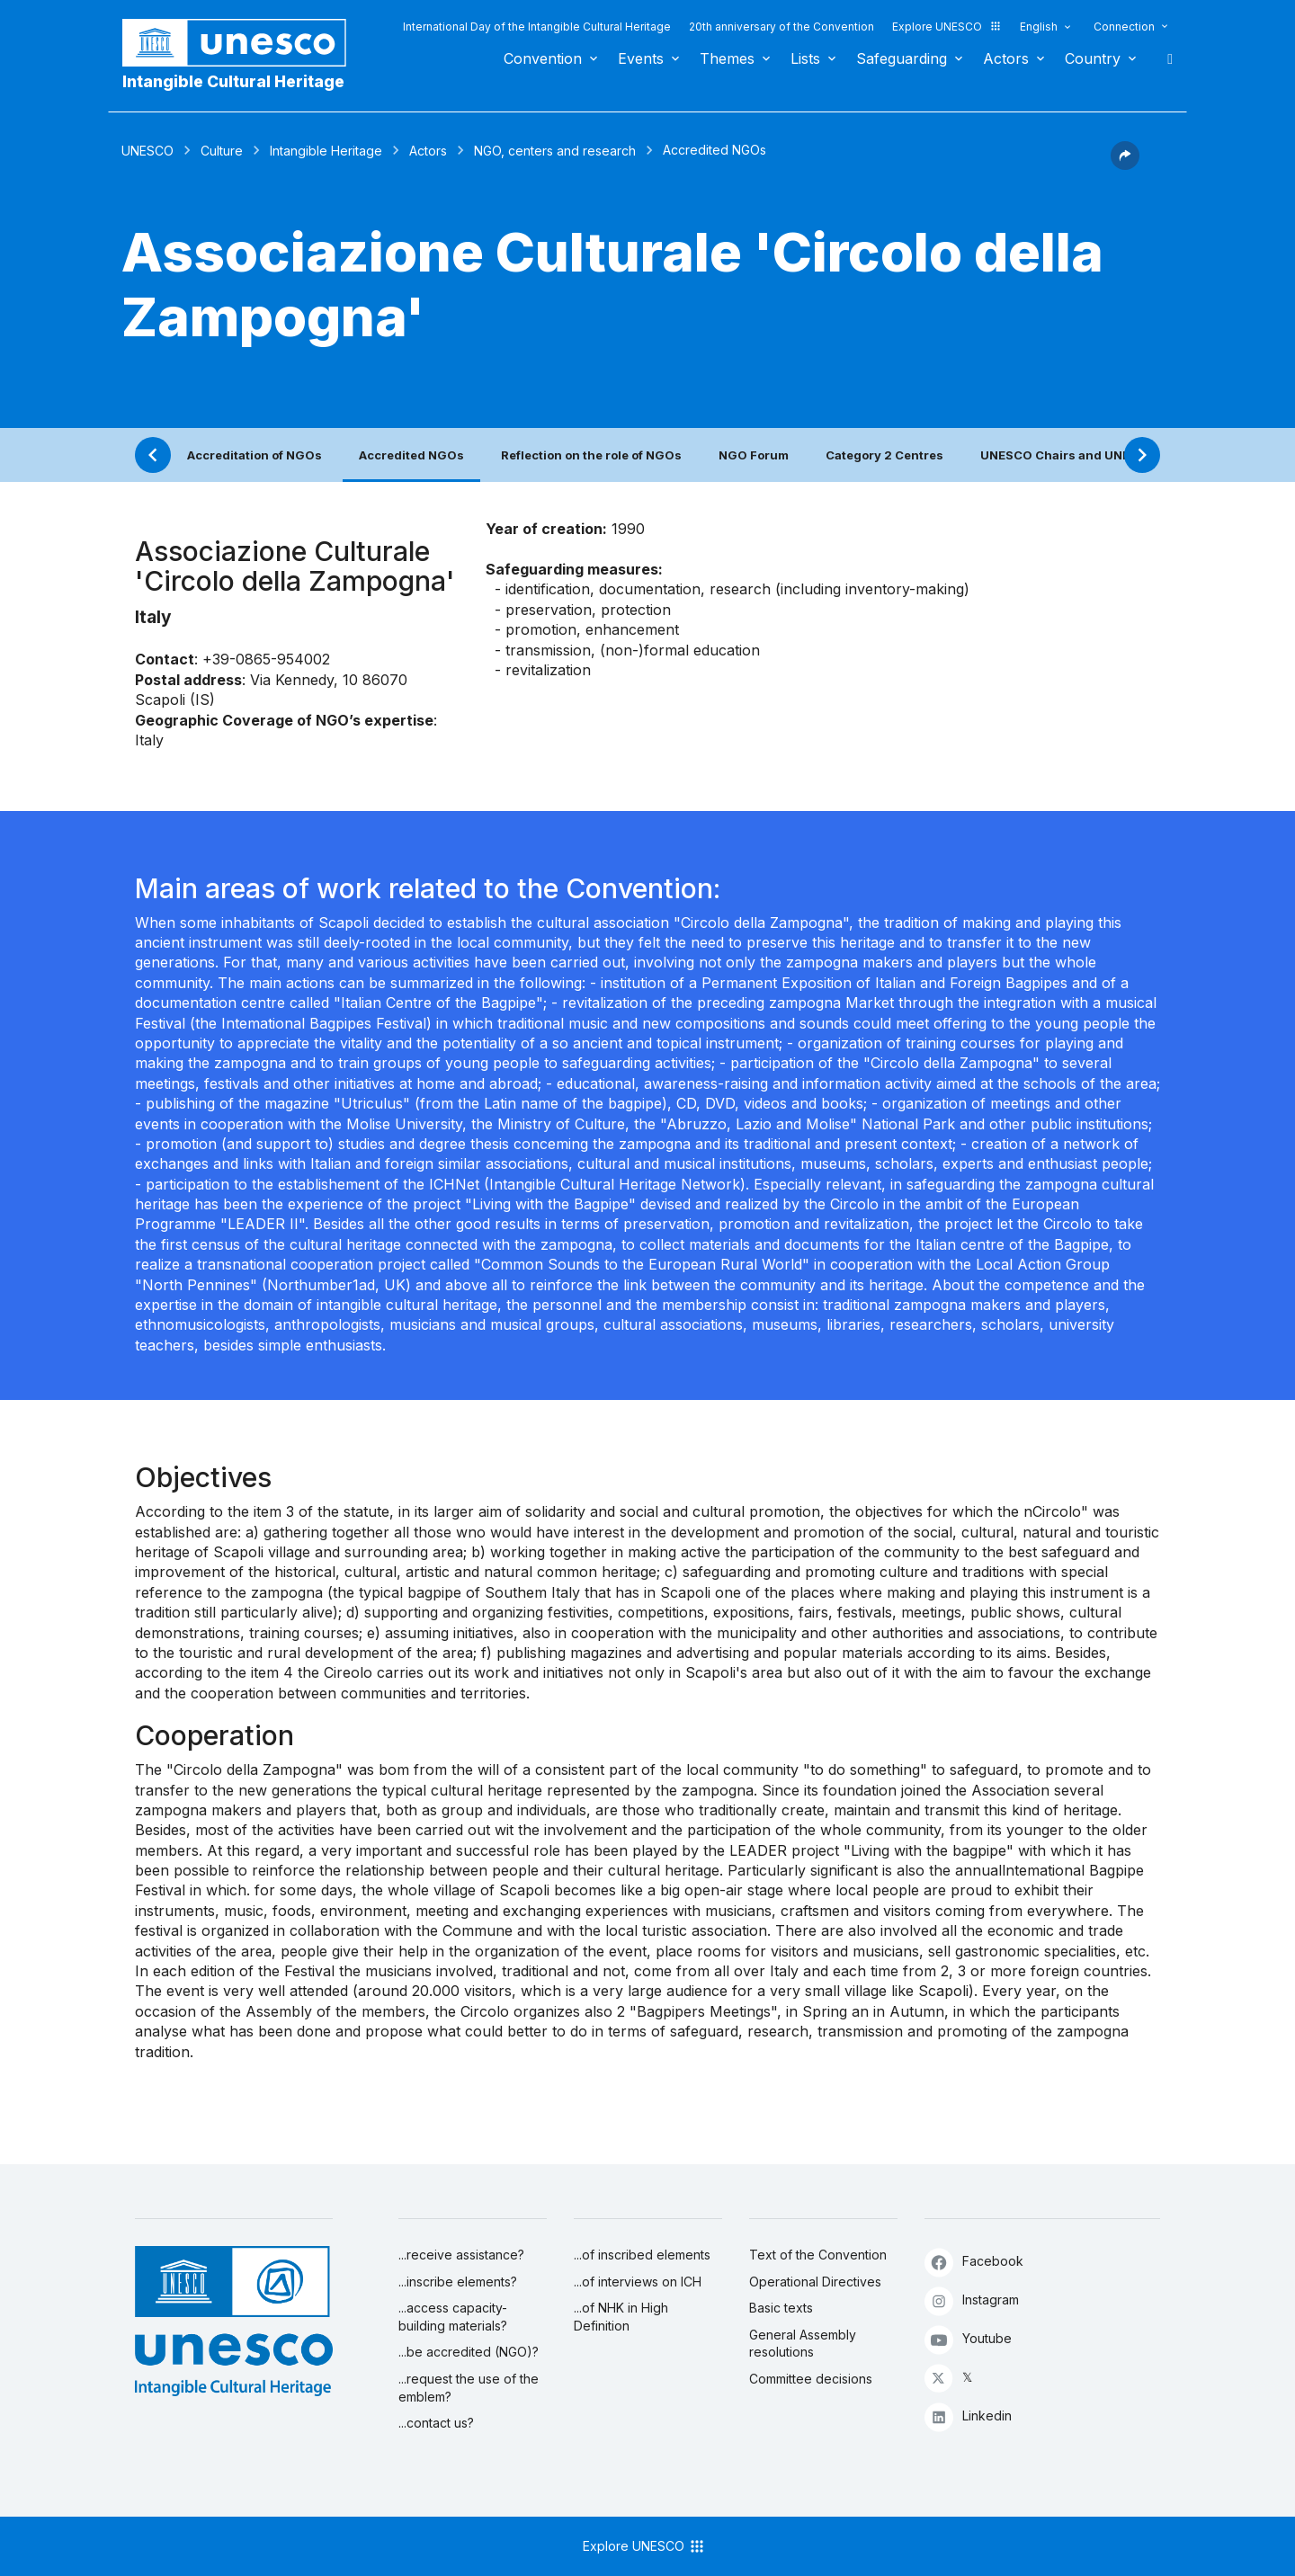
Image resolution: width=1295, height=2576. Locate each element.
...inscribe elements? (457, 2281)
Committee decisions (810, 2378)
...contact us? (436, 2422)
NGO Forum (754, 455)
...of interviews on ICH (637, 2281)
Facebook (973, 2262)
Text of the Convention (818, 2254)
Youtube (968, 2339)
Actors (1006, 58)
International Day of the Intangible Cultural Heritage (537, 26)
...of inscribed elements (642, 2254)
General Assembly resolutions (802, 2343)
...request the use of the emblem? (468, 2387)
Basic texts (781, 2307)
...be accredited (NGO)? (468, 2351)
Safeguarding (901, 58)
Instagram (971, 2300)
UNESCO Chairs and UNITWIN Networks (1099, 455)
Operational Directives (815, 2281)
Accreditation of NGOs (254, 455)
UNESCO (147, 150)
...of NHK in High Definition (621, 2316)
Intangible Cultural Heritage (233, 81)
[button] (1125, 165)
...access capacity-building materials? (452, 2316)
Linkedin (968, 2416)
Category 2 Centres (884, 455)
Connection (1124, 26)
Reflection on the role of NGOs (591, 455)
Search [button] (1165, 58)
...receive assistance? (461, 2254)
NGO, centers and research (555, 150)
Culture (222, 150)
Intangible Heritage (326, 150)
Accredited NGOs (411, 455)
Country (1093, 58)
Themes (727, 58)
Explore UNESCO (947, 26)
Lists (805, 58)
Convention (543, 58)
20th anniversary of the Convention (781, 26)
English (1039, 26)
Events (641, 58)
